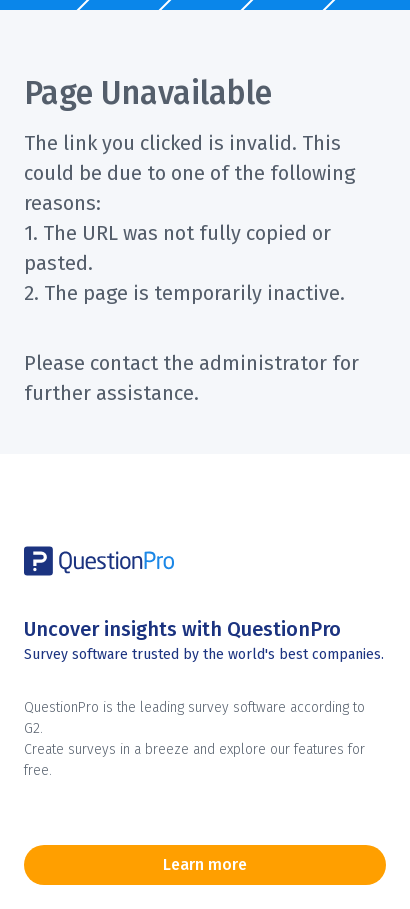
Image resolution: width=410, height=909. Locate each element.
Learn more (205, 864)
